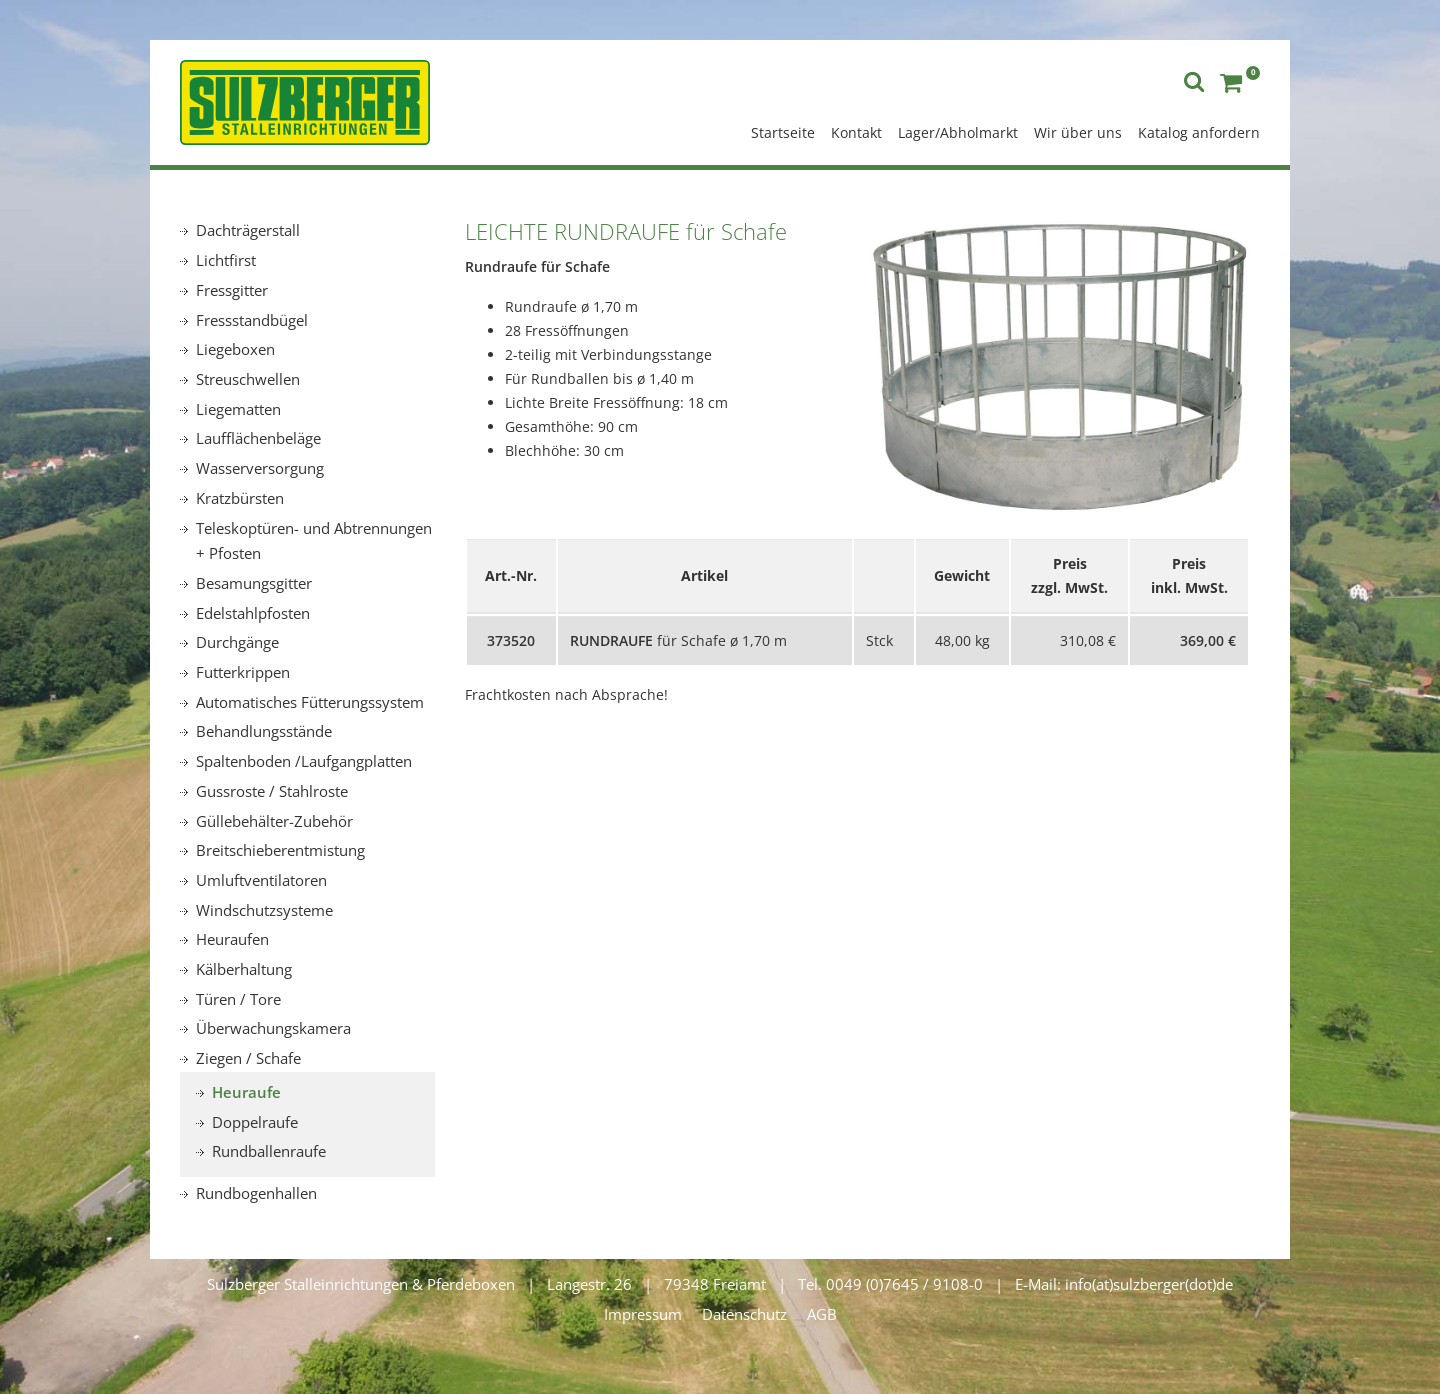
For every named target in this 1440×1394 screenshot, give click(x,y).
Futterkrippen (243, 672)
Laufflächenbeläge (258, 438)
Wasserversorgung (260, 468)
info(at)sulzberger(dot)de (1149, 1284)
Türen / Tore (238, 999)
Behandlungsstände (264, 731)
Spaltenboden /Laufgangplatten (304, 761)
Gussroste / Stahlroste (272, 791)
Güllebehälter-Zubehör (274, 821)
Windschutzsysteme (264, 910)
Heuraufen (232, 939)
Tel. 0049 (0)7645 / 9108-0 (890, 1284)
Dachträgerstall (248, 230)
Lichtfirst (226, 260)
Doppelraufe (255, 1122)
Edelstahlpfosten (253, 613)
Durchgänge (237, 642)
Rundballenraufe (269, 1151)
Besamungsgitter (254, 583)
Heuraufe (246, 1092)
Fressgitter (232, 290)
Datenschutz (744, 1314)
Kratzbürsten (240, 498)
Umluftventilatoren (261, 880)
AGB (822, 1314)
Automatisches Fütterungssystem (310, 702)
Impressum (643, 1314)
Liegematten (238, 409)
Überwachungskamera (273, 1028)
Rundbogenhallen (256, 1193)
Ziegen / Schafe (248, 1058)
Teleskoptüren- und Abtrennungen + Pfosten (314, 541)
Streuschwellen (248, 379)
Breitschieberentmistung (280, 850)
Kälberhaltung (244, 969)
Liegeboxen (235, 349)
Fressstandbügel (252, 320)
